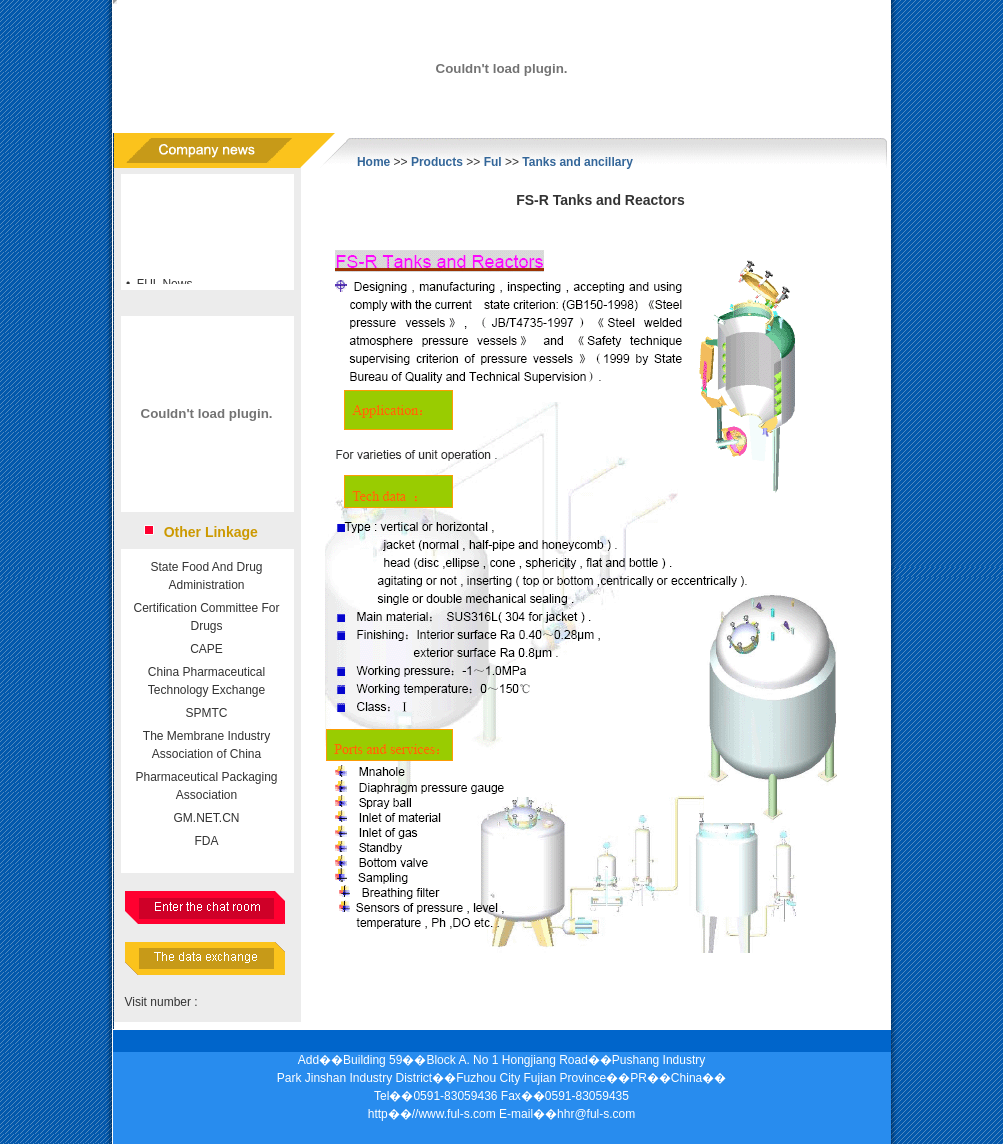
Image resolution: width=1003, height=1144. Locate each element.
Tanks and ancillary (577, 162)
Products (437, 162)
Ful (493, 162)
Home (373, 162)
